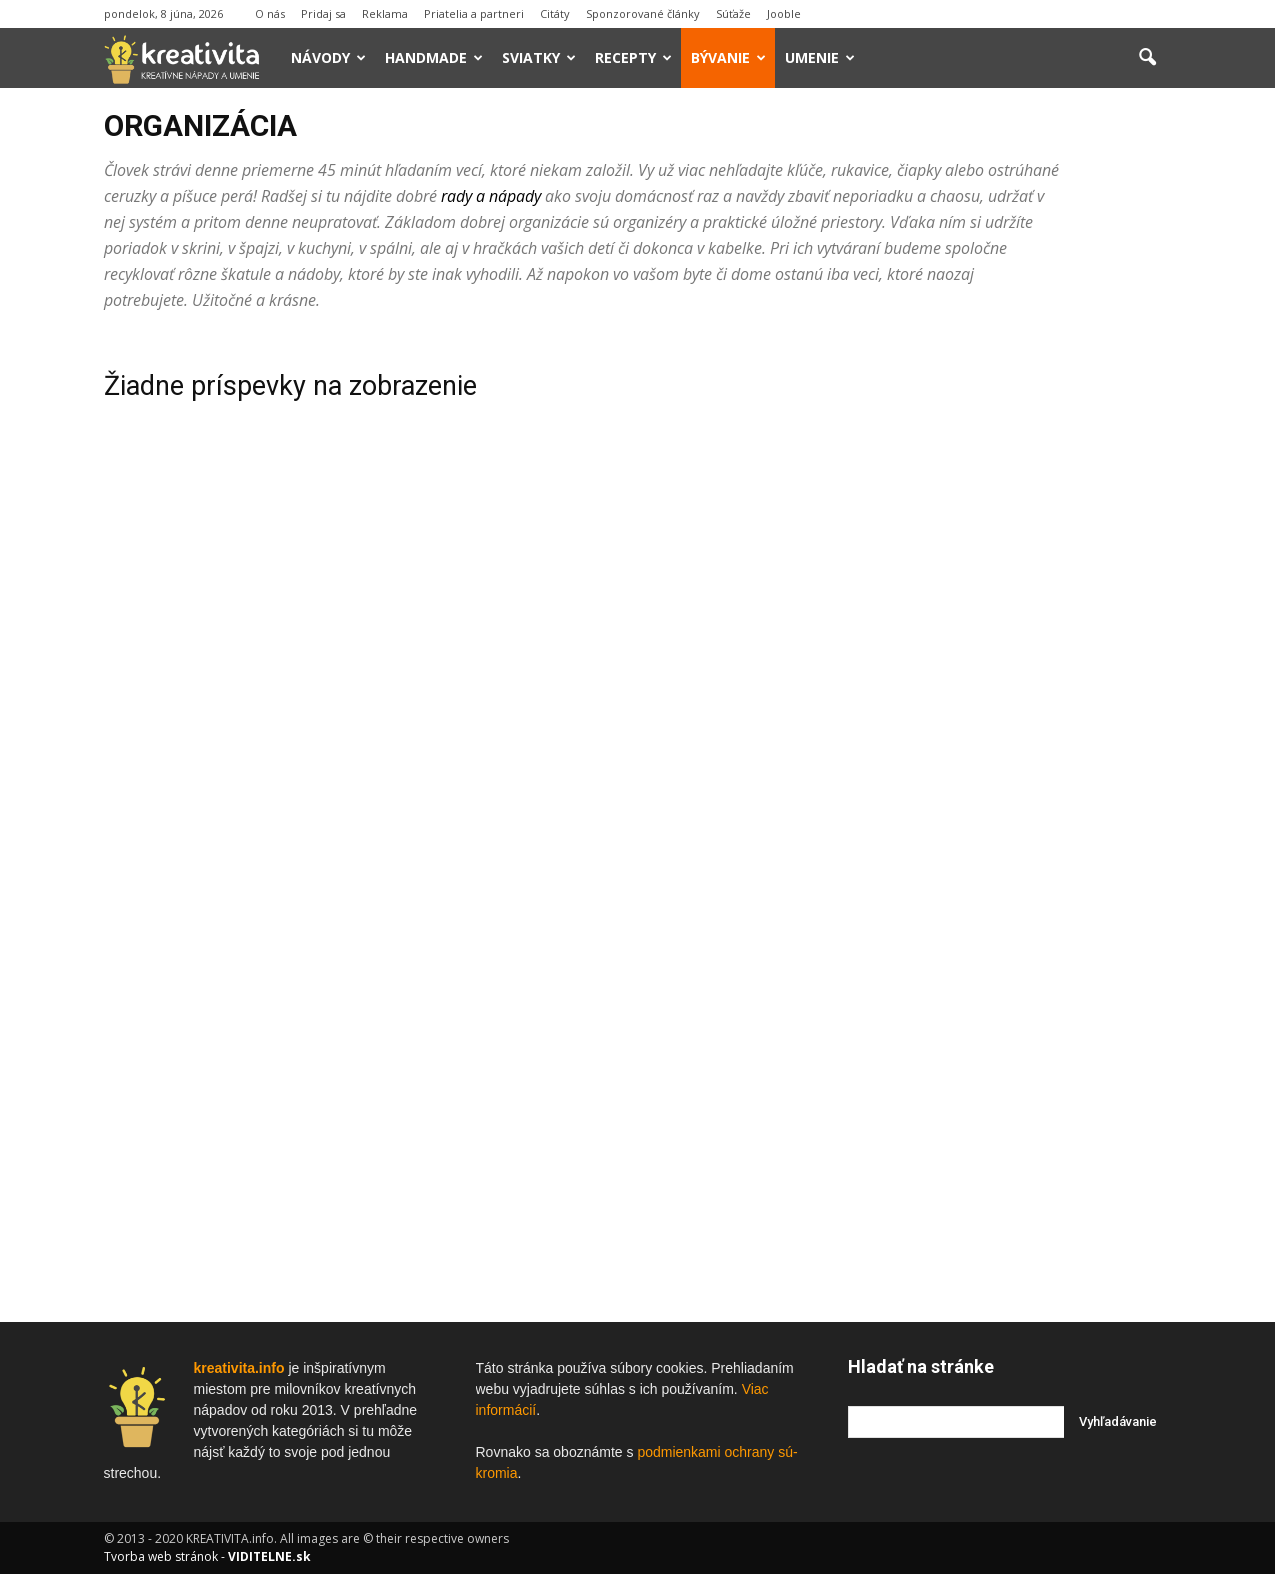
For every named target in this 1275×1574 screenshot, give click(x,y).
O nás (270, 13)
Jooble (784, 13)
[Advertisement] (1010, 637)
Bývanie (728, 57)
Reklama (385, 13)
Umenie (820, 57)
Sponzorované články (643, 13)
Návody (328, 57)
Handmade (434, 57)
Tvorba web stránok (161, 1556)
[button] (1148, 58)
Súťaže (733, 13)
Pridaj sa (323, 13)
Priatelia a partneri (474, 13)
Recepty (633, 57)
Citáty (555, 13)
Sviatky (539, 57)
